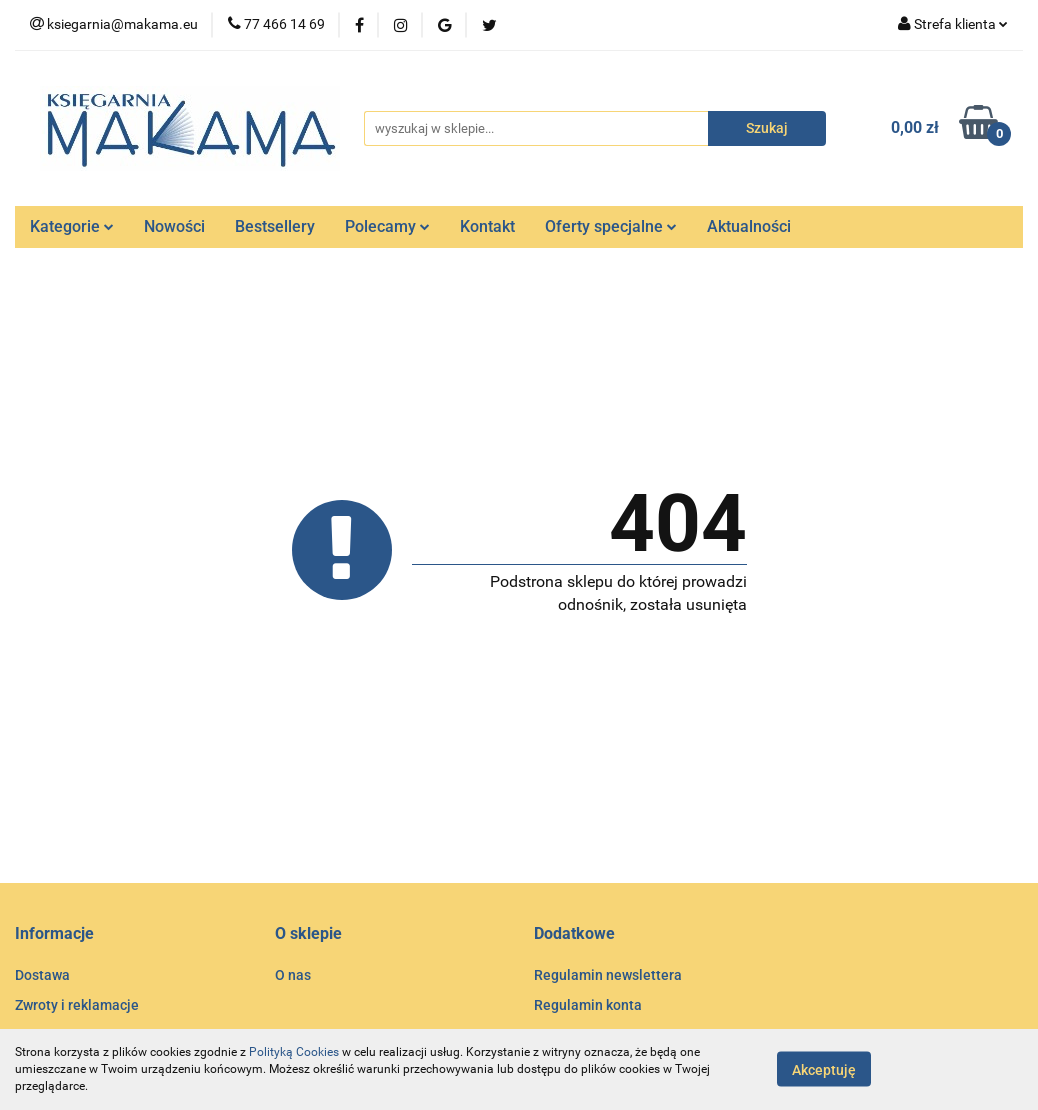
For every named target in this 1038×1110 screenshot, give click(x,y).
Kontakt (487, 226)
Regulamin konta (588, 1005)
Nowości (174, 226)
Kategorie (72, 226)
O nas (293, 975)
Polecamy (387, 226)
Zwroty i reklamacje (77, 1005)
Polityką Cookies (294, 1052)
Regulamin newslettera (608, 975)
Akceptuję (824, 1070)
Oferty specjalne (611, 226)
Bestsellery (275, 226)
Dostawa (42, 975)
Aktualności (749, 226)
